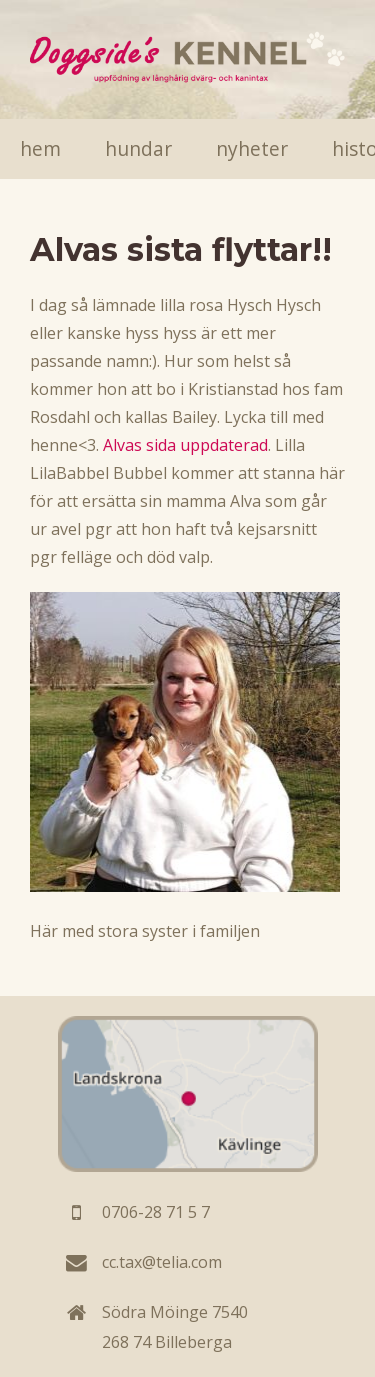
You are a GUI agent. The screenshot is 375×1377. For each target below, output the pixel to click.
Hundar (138, 148)
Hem (40, 148)
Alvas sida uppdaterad (185, 445)
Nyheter (252, 148)
